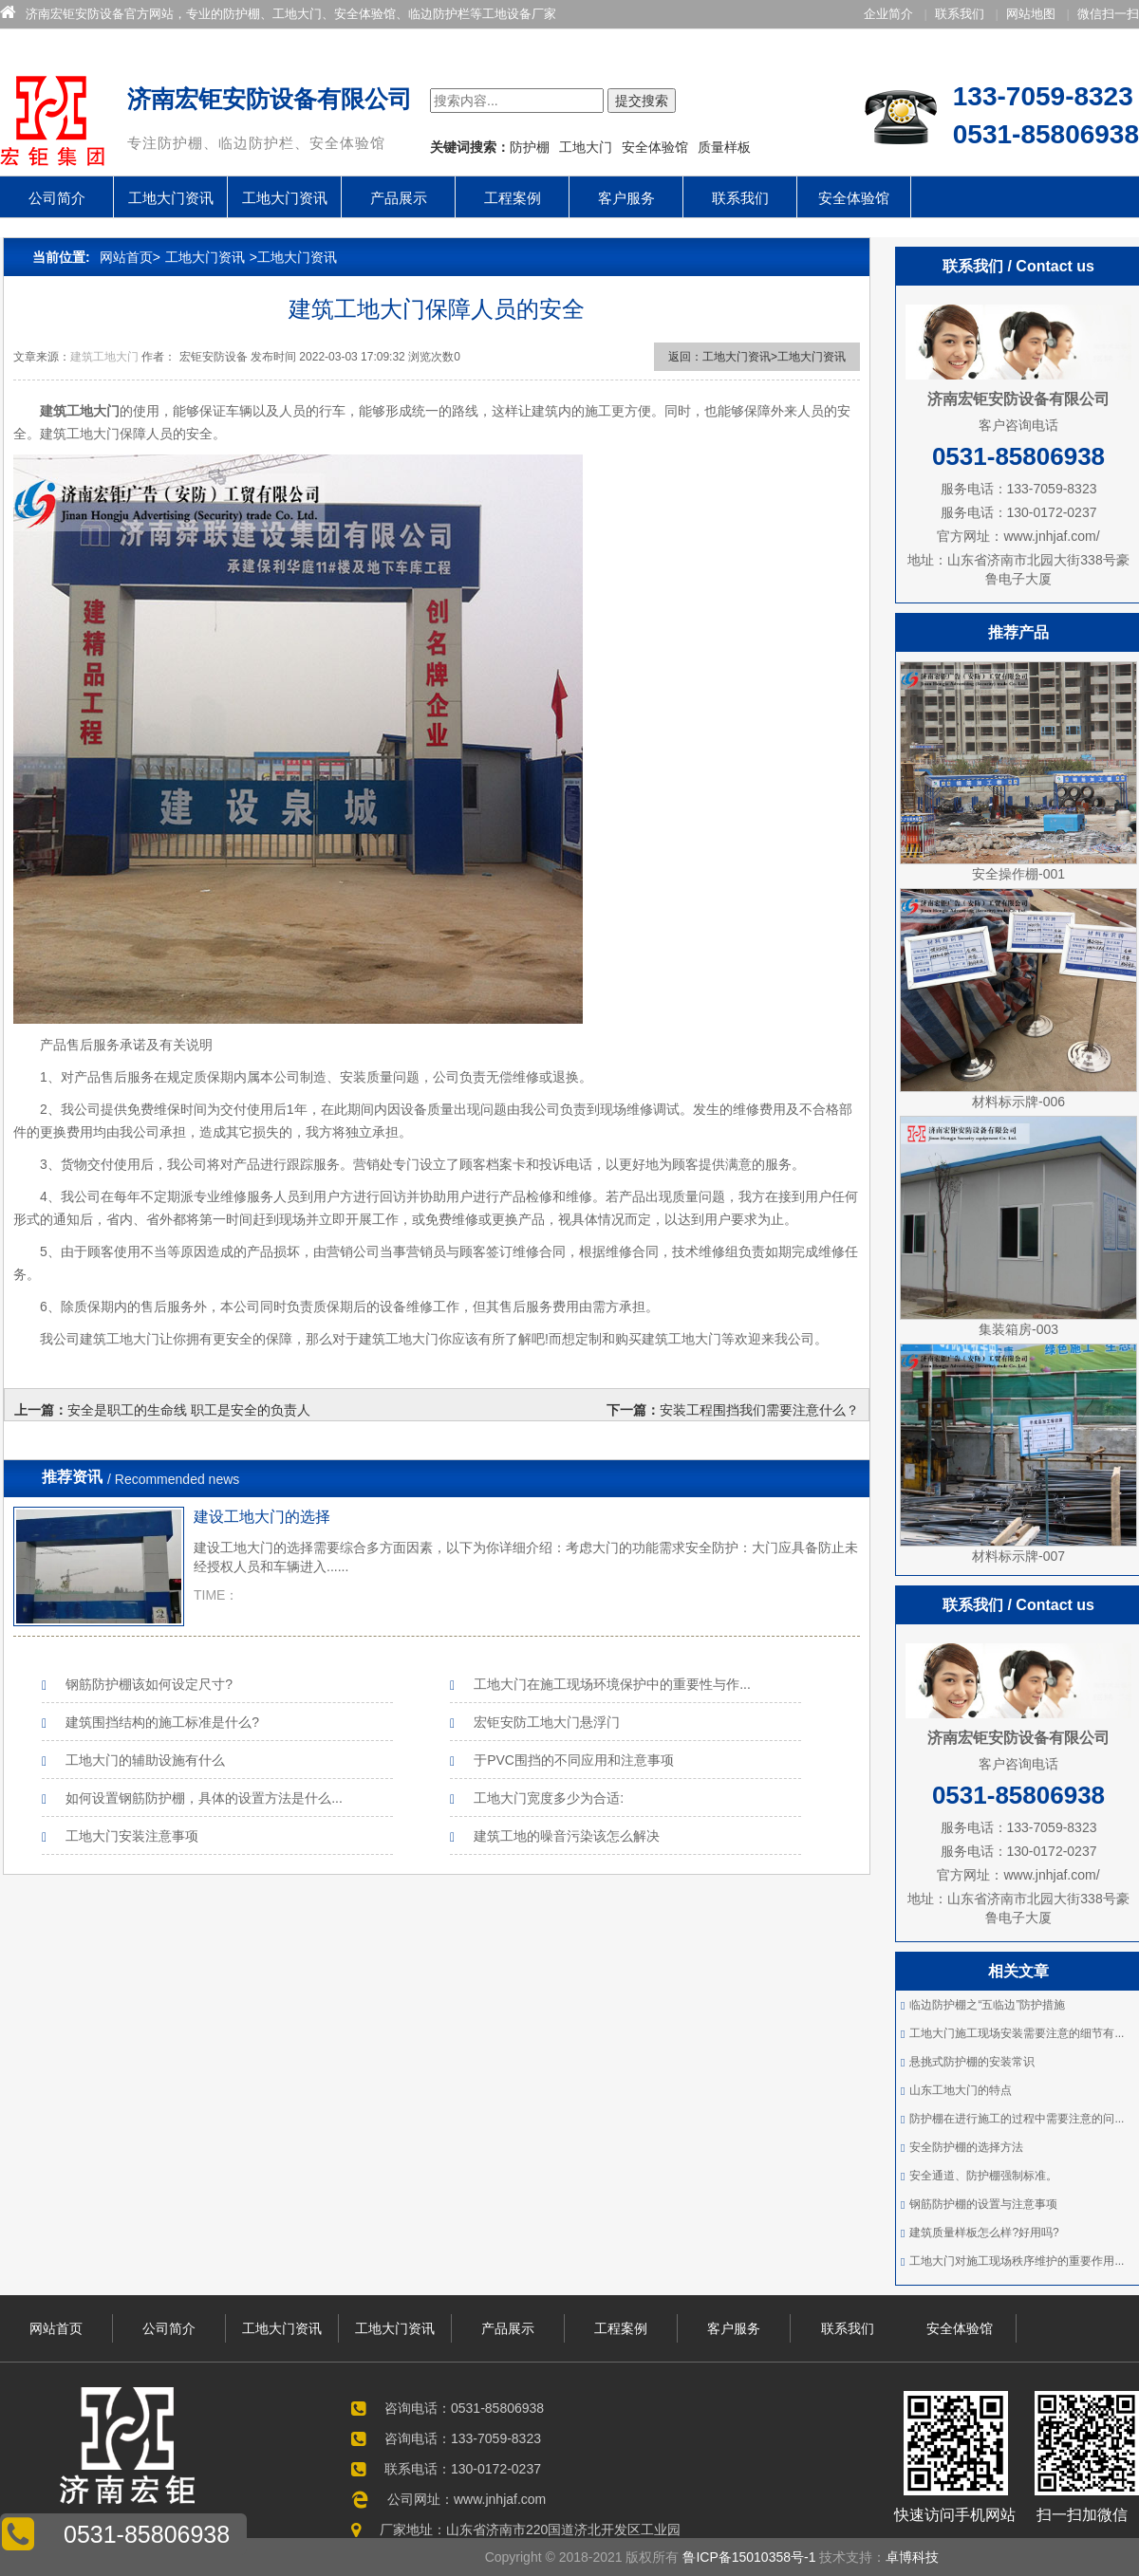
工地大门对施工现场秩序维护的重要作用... (1016, 2261)
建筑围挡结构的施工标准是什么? (162, 1722)
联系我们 (959, 14)
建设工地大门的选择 (262, 1517)
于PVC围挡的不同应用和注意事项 (574, 1760)
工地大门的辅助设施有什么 (145, 1760)
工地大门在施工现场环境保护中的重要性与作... (612, 1684)
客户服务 (626, 198)
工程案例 (512, 198)
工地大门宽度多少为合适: (549, 1798)
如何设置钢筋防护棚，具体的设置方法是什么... (204, 1798)
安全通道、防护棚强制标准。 (983, 2175)
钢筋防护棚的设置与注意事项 (983, 2204)
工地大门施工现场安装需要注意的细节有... (1016, 2033)
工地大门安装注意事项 (131, 1836)
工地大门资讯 (171, 198)
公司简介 (56, 198)
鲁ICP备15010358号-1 (750, 2557)
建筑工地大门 (104, 356)
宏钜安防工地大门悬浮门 (547, 1722)
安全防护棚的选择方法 (966, 2147)
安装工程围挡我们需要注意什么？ (759, 1410)
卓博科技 (912, 2557)
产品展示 (398, 198)
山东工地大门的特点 (960, 2090)
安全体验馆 (853, 198)
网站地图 (1030, 14)
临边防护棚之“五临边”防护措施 (987, 2004)
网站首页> (130, 257)
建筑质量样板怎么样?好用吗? (983, 2232)
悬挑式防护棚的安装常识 (972, 2061)
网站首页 (56, 2328)
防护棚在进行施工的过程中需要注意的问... (1016, 2118)
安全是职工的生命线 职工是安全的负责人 (188, 1410)
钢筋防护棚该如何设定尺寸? (149, 1684)
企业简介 (888, 14)
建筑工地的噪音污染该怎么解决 (567, 1836)
